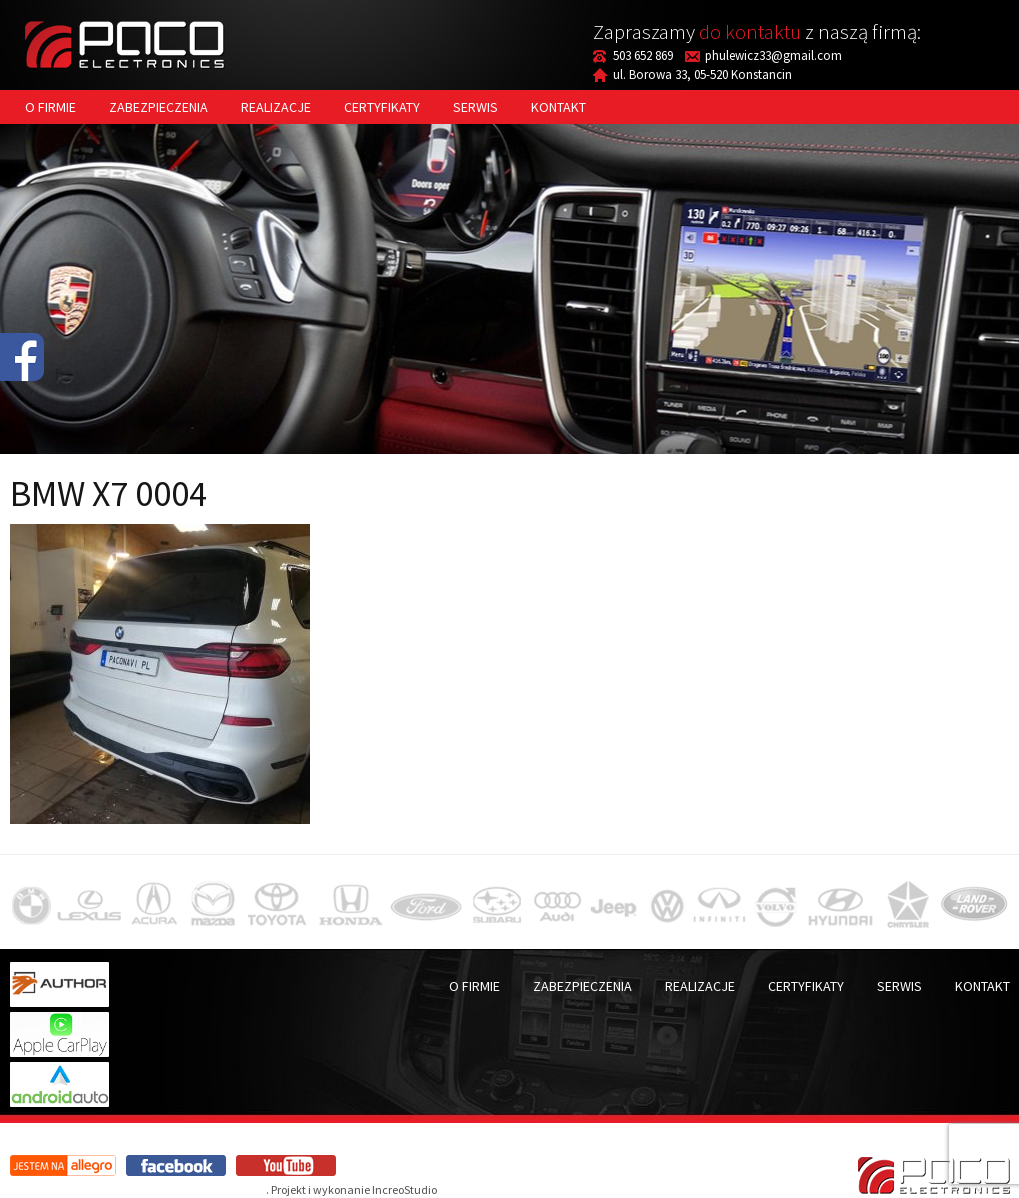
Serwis (475, 107)
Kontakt (558, 107)
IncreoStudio (404, 1189)
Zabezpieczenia (158, 107)
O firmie (50, 107)
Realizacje (276, 107)
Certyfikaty (382, 107)
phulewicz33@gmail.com (773, 55)
